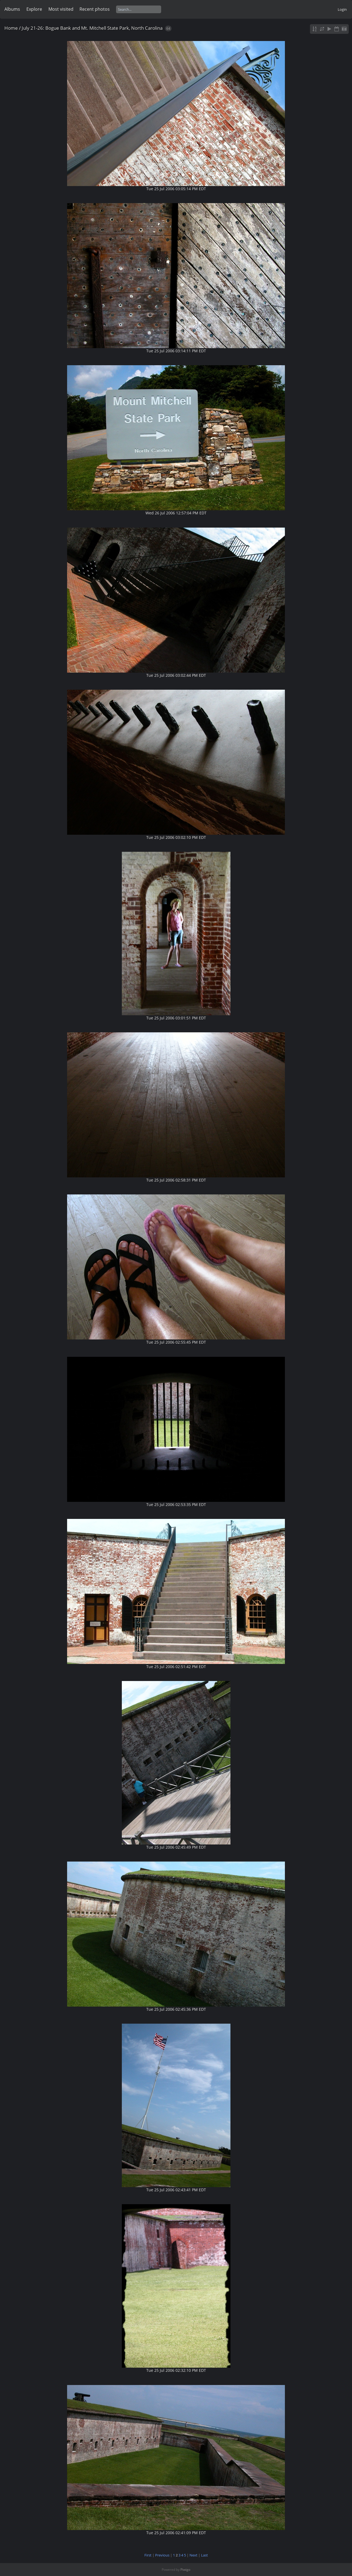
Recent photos (94, 9)
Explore (34, 9)
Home (11, 28)
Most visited (60, 9)
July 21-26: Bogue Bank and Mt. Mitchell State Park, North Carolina (92, 28)
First (148, 2555)
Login (342, 9)
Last (204, 2555)
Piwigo (185, 2569)
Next (193, 2555)
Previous (162, 2555)
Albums (12, 9)
